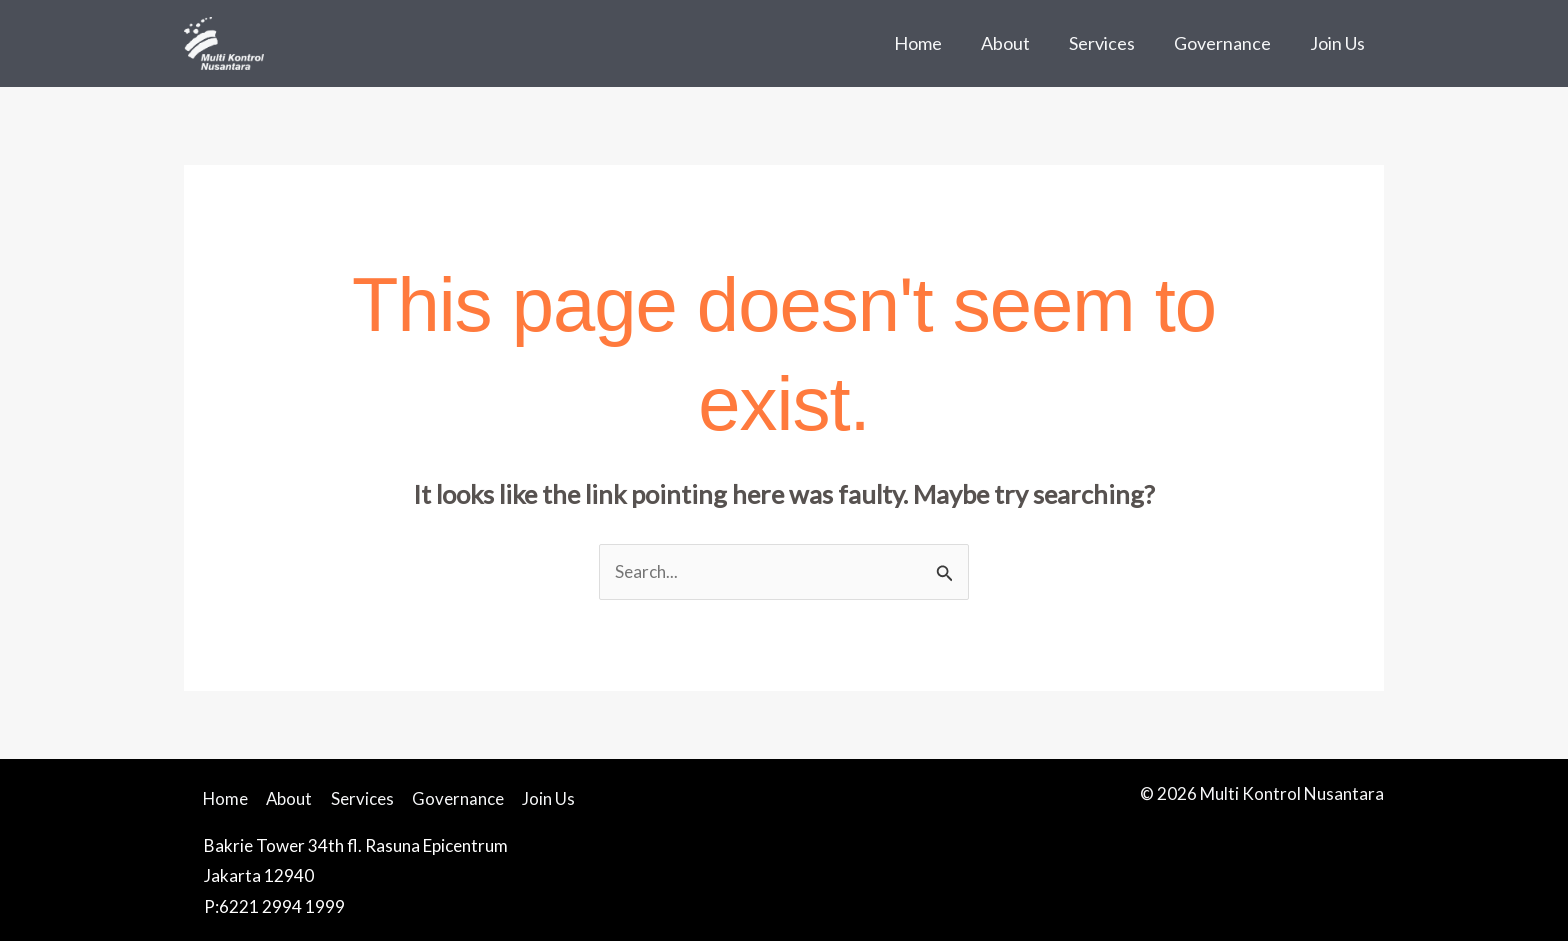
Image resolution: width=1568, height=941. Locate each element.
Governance (1226, 43)
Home (931, 43)
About (1015, 43)
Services (1109, 43)
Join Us (1338, 43)
